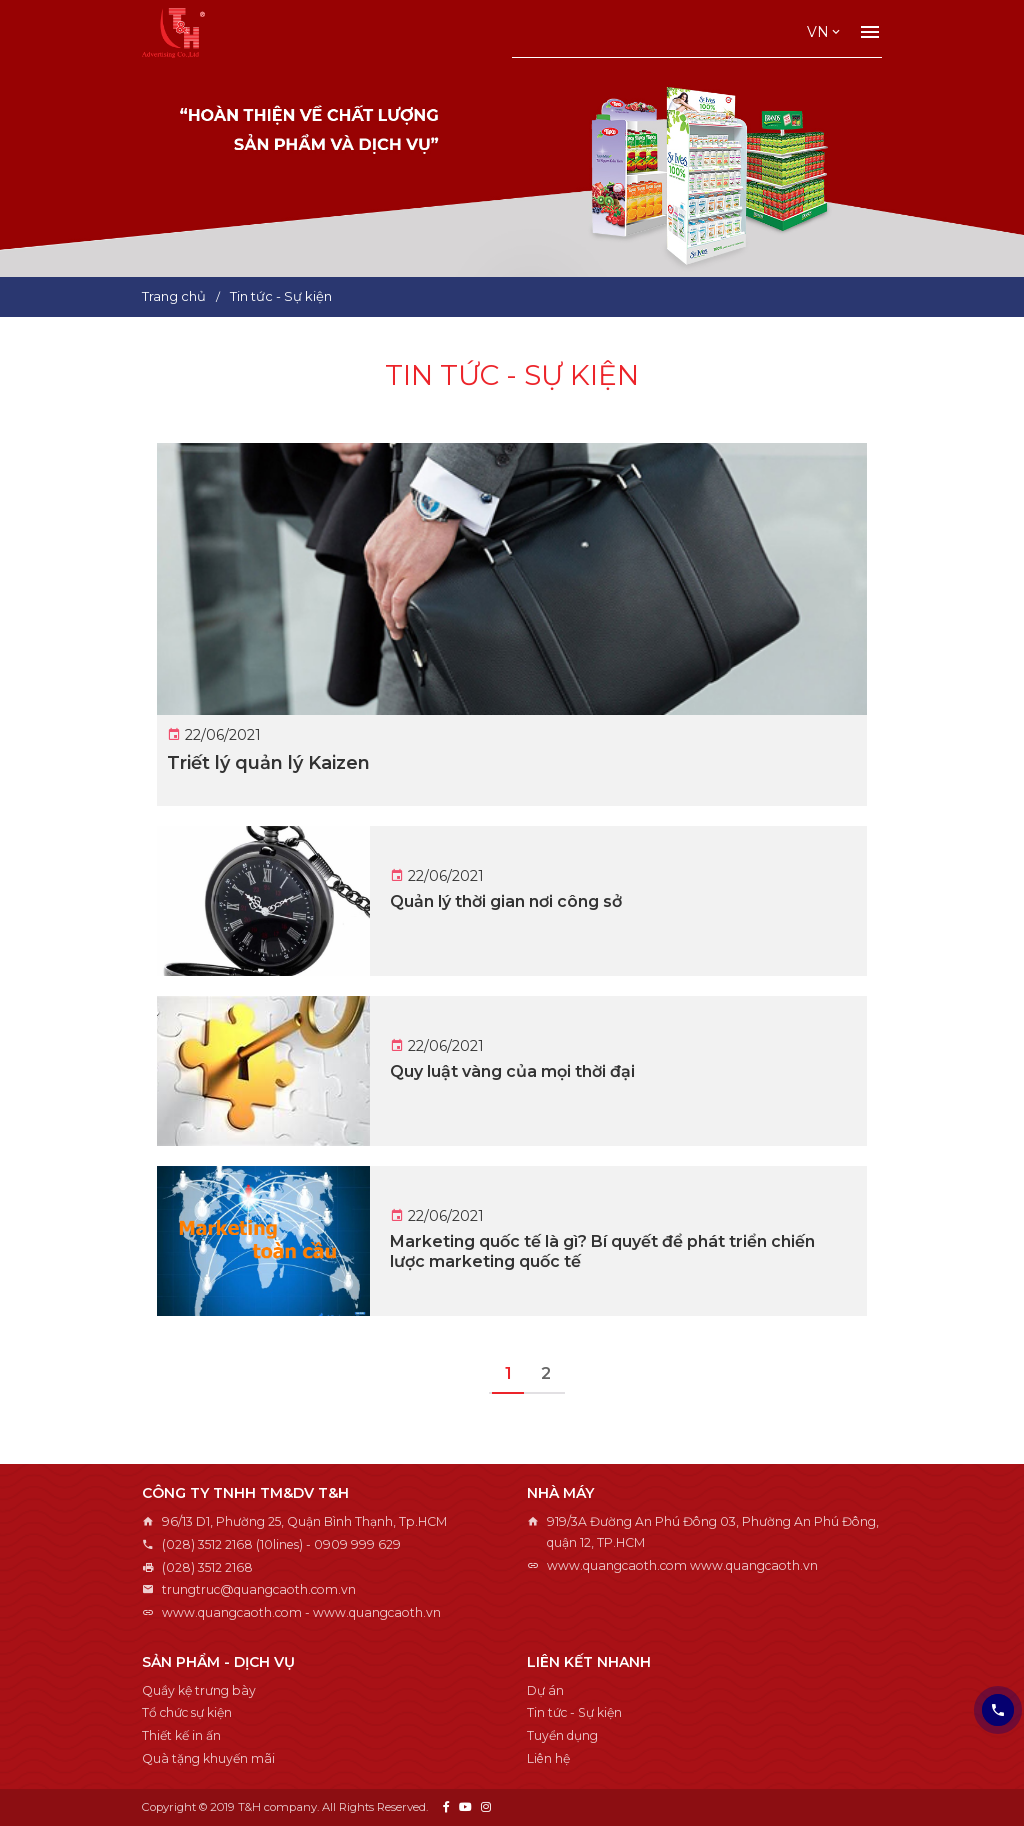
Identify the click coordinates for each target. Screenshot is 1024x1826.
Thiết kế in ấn (181, 1735)
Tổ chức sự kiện (187, 1712)
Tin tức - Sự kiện (574, 1712)
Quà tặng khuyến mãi (208, 1758)
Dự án (545, 1690)
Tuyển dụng (562, 1735)
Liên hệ (548, 1758)
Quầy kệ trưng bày (199, 1690)
